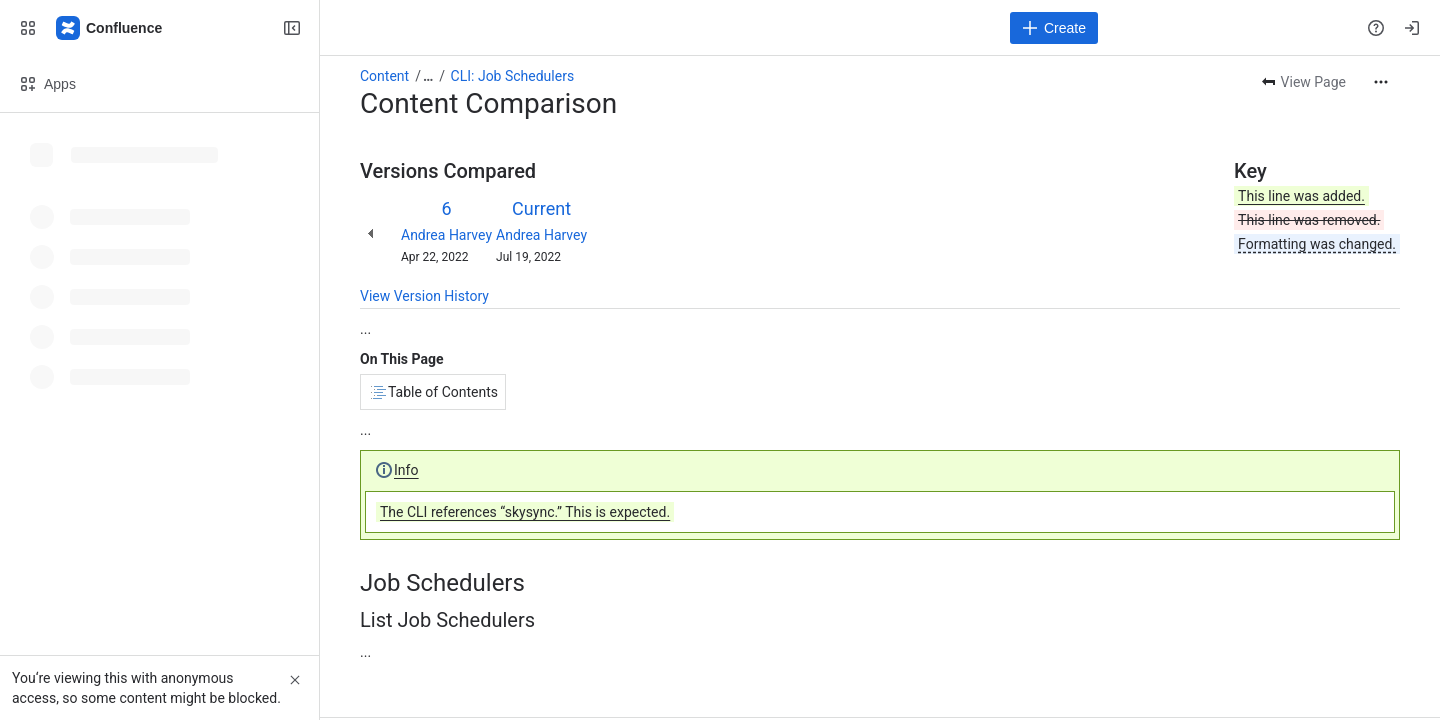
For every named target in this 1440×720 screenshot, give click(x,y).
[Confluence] (110, 28)
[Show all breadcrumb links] (428, 76)
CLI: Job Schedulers (513, 76)
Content (384, 76)
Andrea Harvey (446, 235)
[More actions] (1381, 82)
